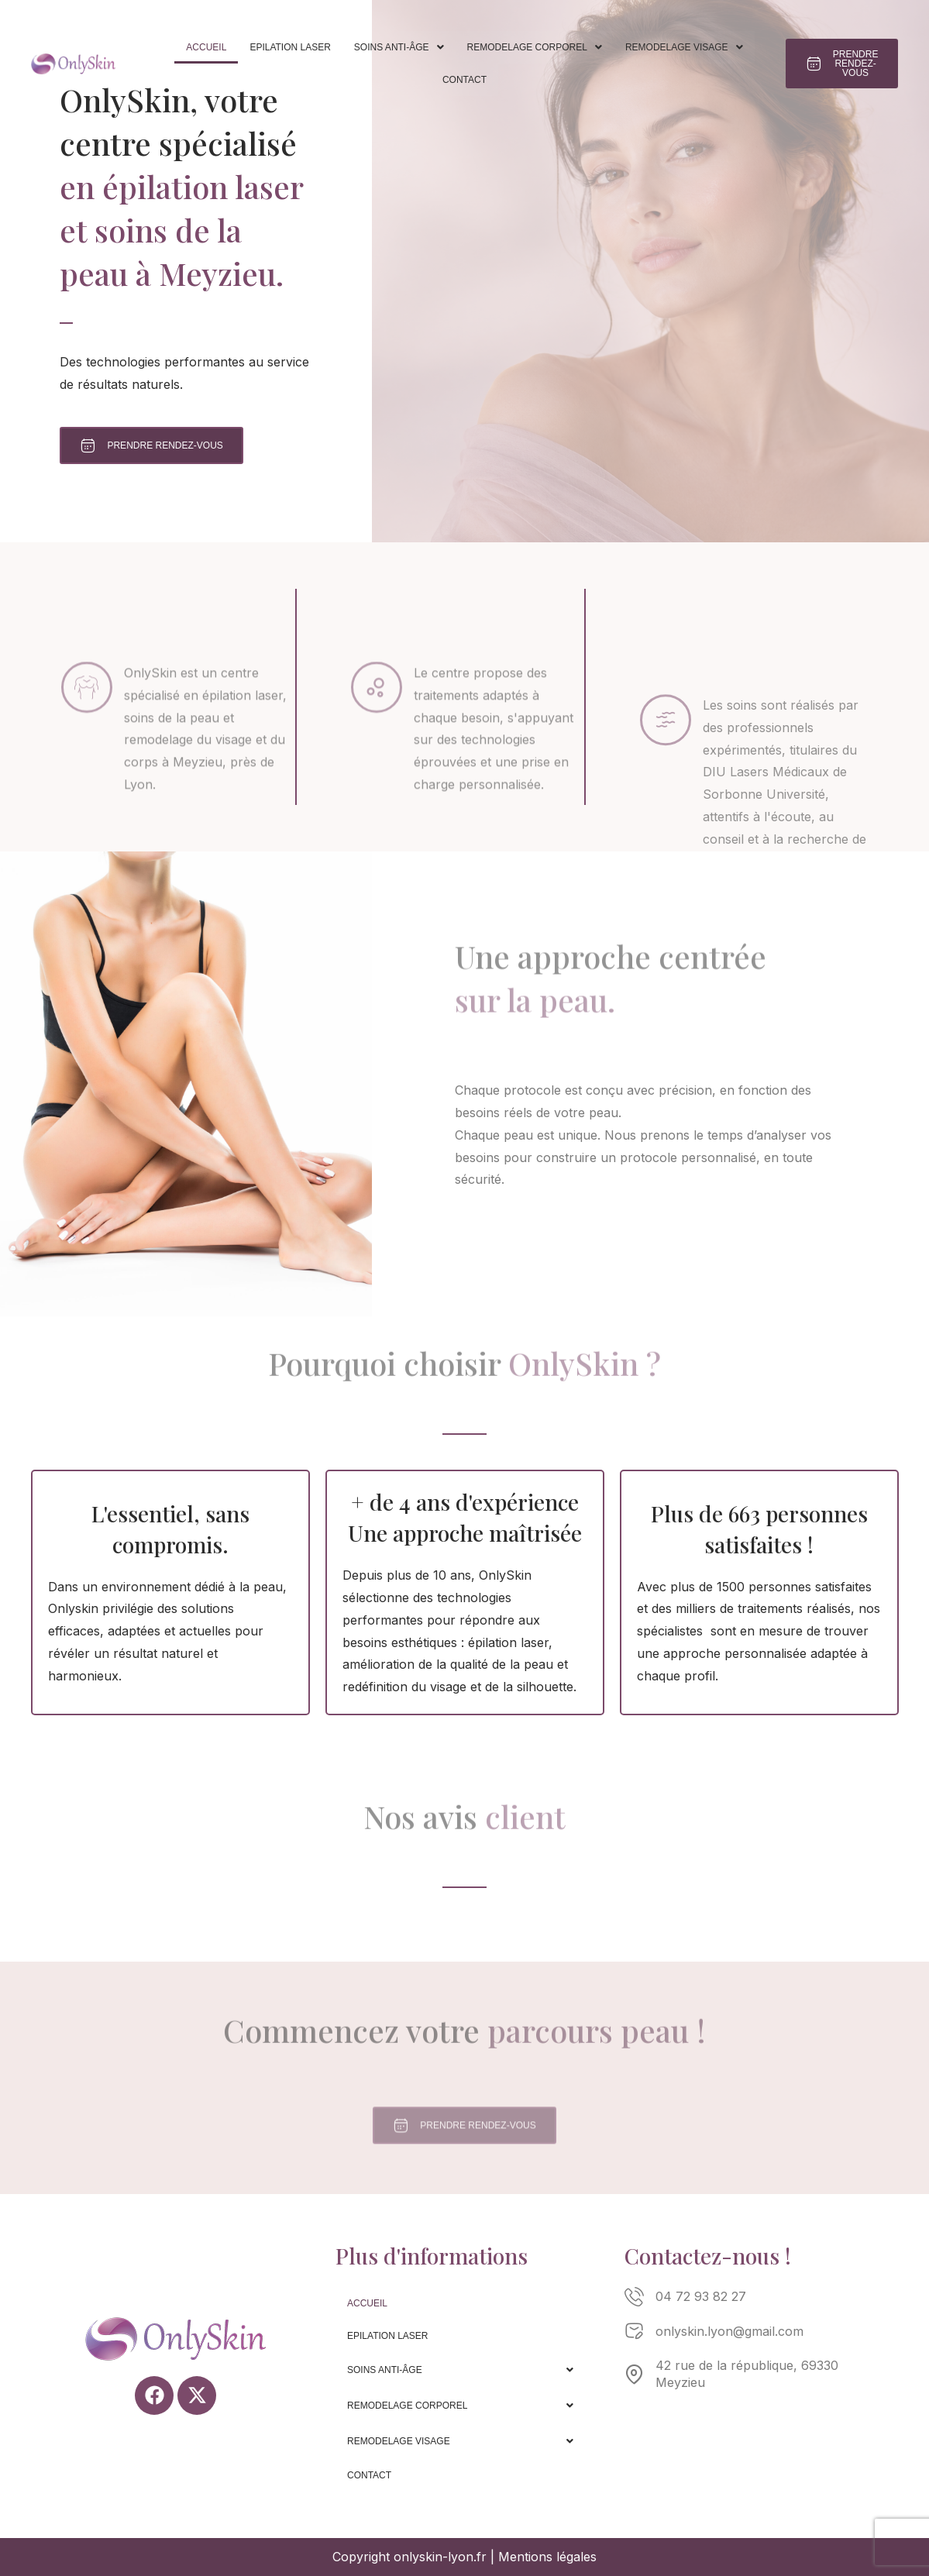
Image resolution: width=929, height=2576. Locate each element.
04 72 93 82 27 (700, 2296)
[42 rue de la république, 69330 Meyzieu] (634, 2374)
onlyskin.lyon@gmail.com (729, 2331)
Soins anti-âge (399, 47)
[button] (399, 47)
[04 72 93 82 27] (634, 2296)
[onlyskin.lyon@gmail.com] (634, 2331)
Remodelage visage (684, 47)
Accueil (206, 47)
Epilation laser (289, 47)
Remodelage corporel (534, 47)
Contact (464, 79)
